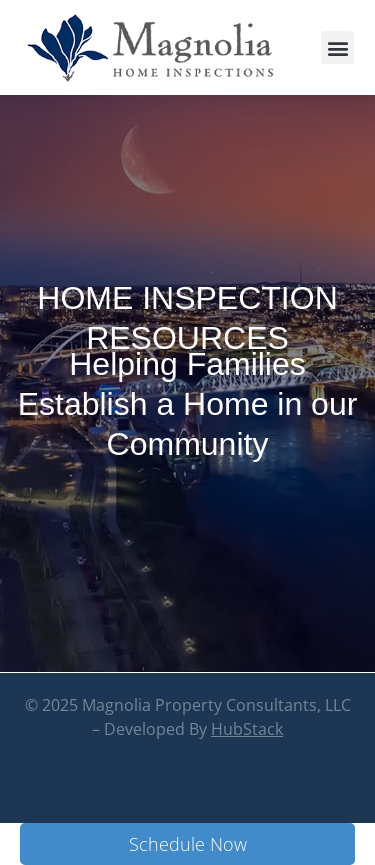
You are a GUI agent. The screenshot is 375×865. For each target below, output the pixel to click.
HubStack (247, 771)
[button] (337, 47)
